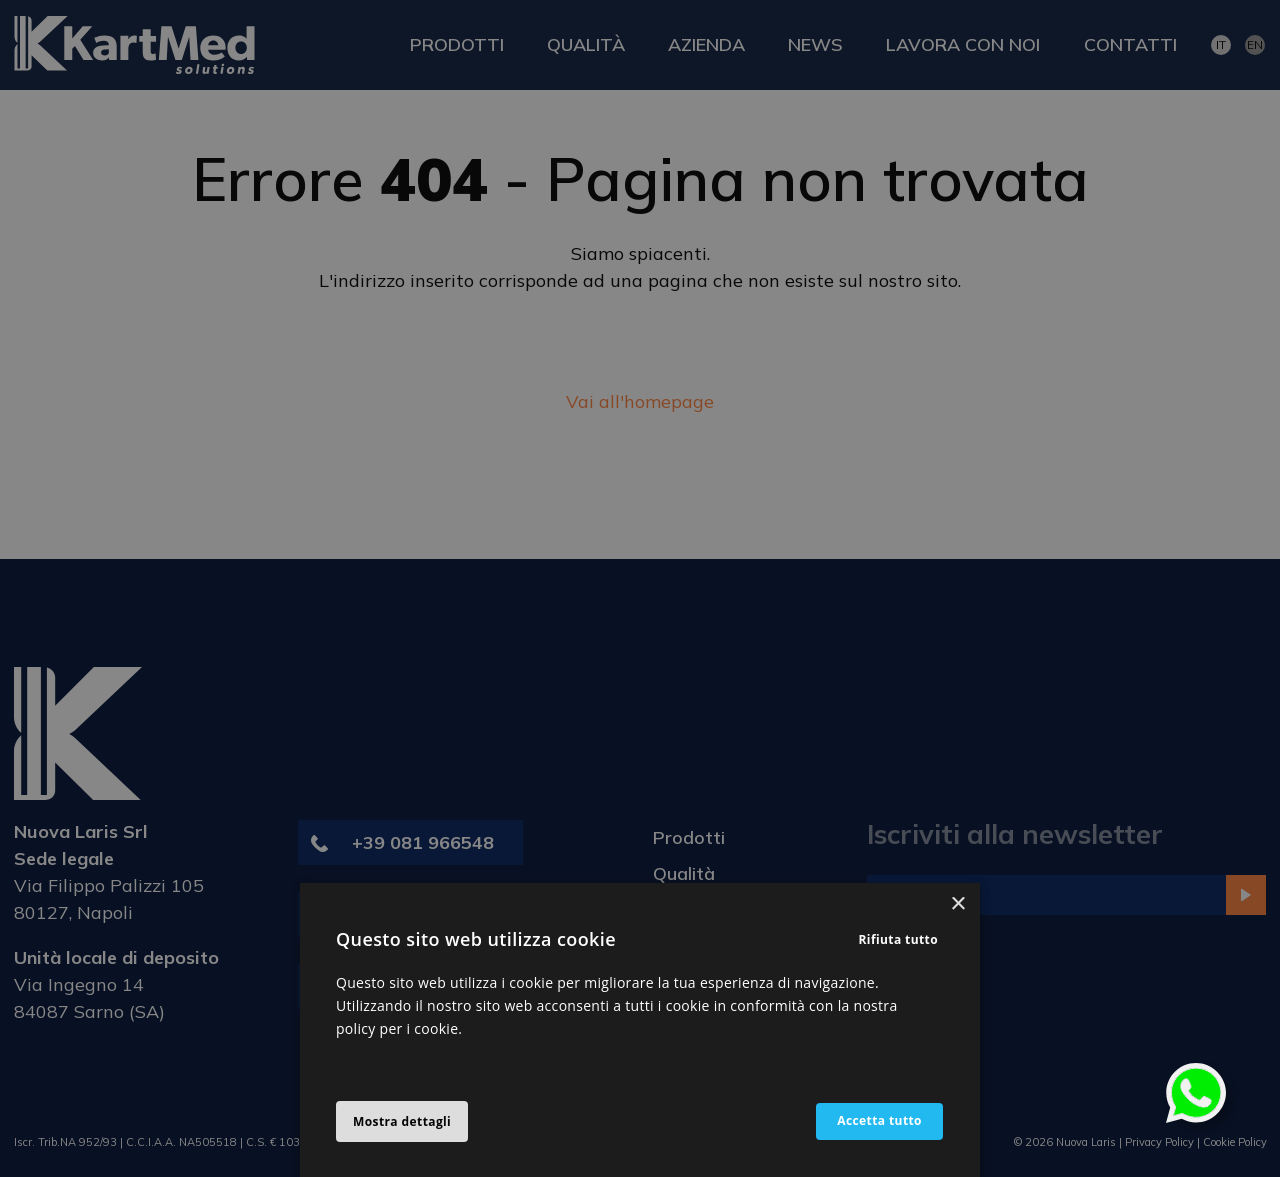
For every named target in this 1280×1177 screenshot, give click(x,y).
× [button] (957, 904)
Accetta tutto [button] (878, 1121)
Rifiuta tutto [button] (899, 939)
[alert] (640, 588)
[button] (402, 1122)
